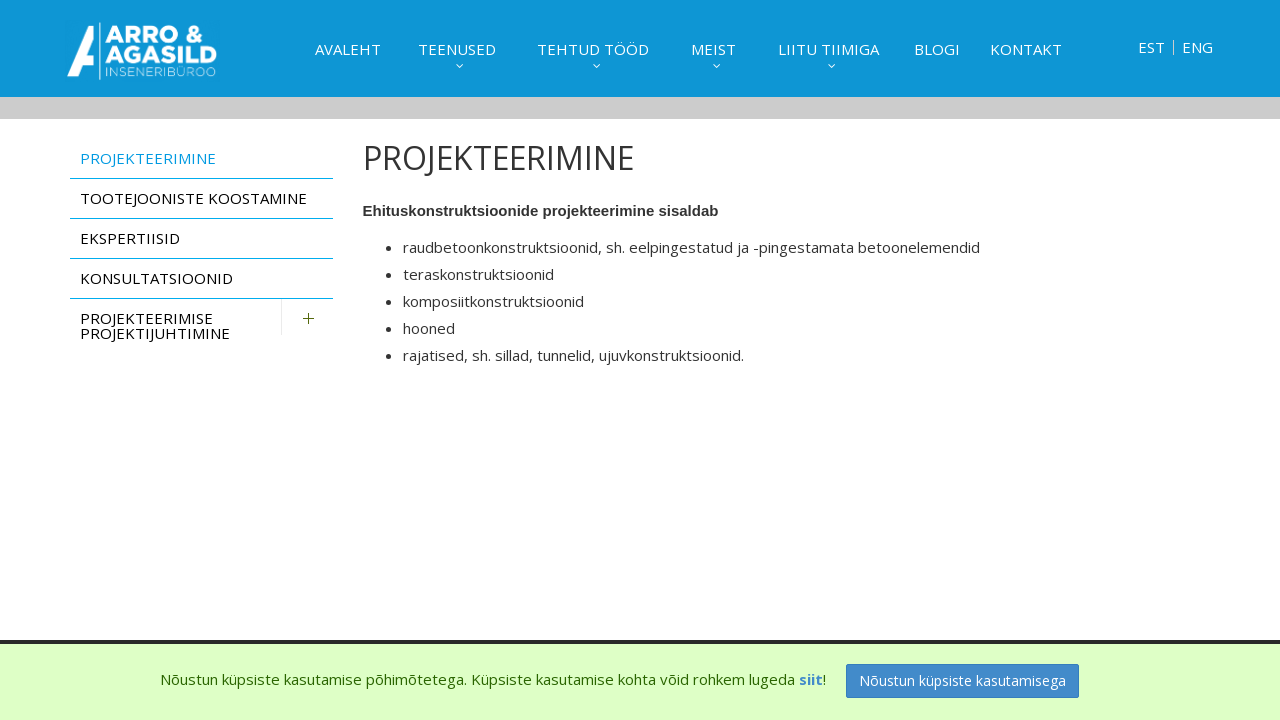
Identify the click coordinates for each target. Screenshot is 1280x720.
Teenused (457, 49)
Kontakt (1026, 49)
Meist (713, 49)
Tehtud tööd (593, 49)
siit (811, 679)
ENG (1197, 47)
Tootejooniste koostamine (193, 198)
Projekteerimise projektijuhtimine (155, 325)
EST (1151, 47)
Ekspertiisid (130, 238)
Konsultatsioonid (156, 278)
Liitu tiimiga (828, 49)
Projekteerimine (148, 158)
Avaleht (348, 49)
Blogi (937, 49)
